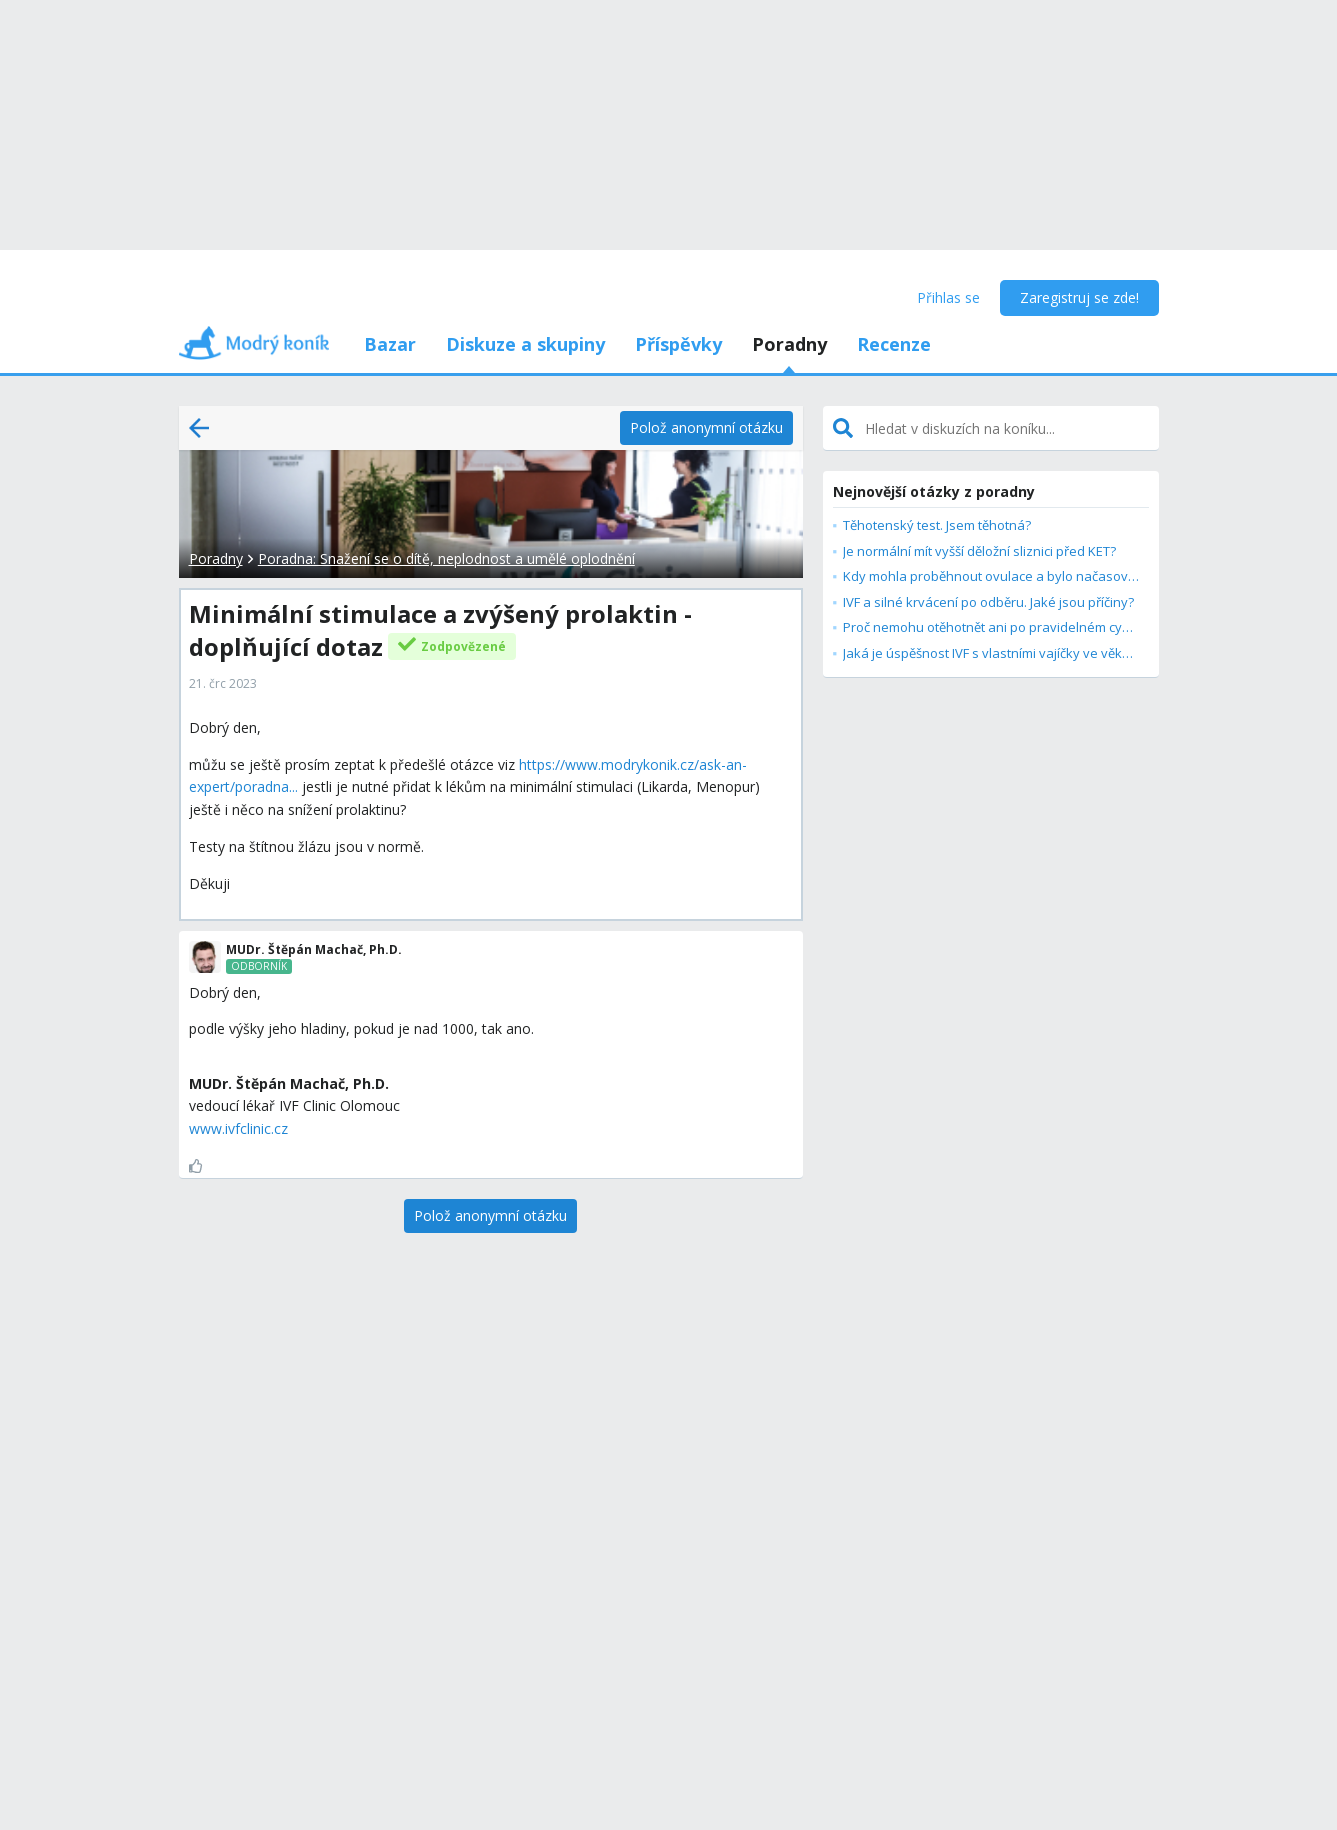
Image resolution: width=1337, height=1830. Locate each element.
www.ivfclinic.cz (238, 1128)
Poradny (789, 344)
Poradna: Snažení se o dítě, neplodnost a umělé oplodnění (446, 558)
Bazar (390, 344)
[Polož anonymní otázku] (706, 428)
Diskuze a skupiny (525, 344)
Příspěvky (678, 344)
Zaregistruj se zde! (1079, 297)
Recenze (894, 344)
